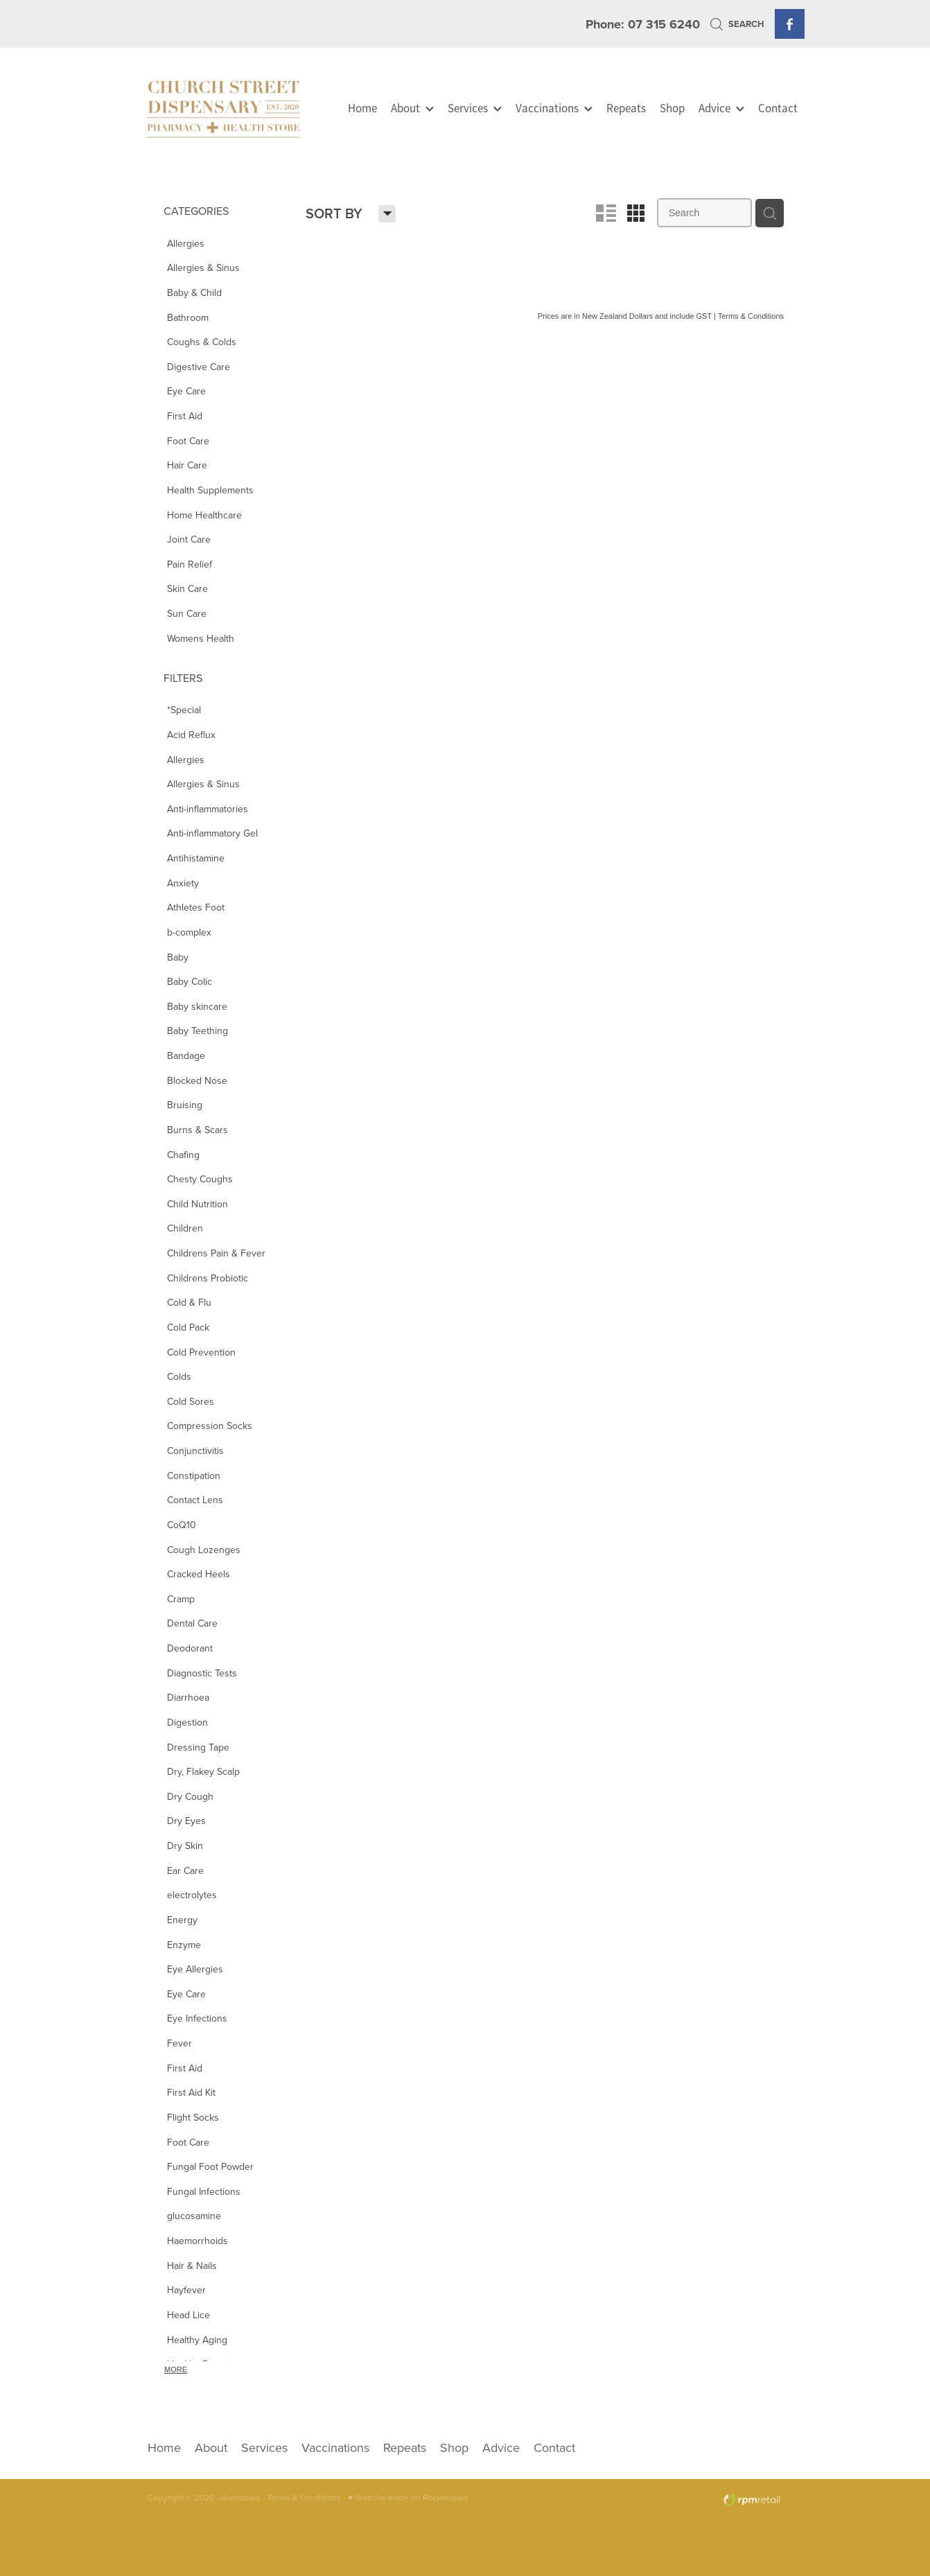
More (175, 2369)
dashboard (241, 2497)
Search (737, 23)
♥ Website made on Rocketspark (408, 2497)
